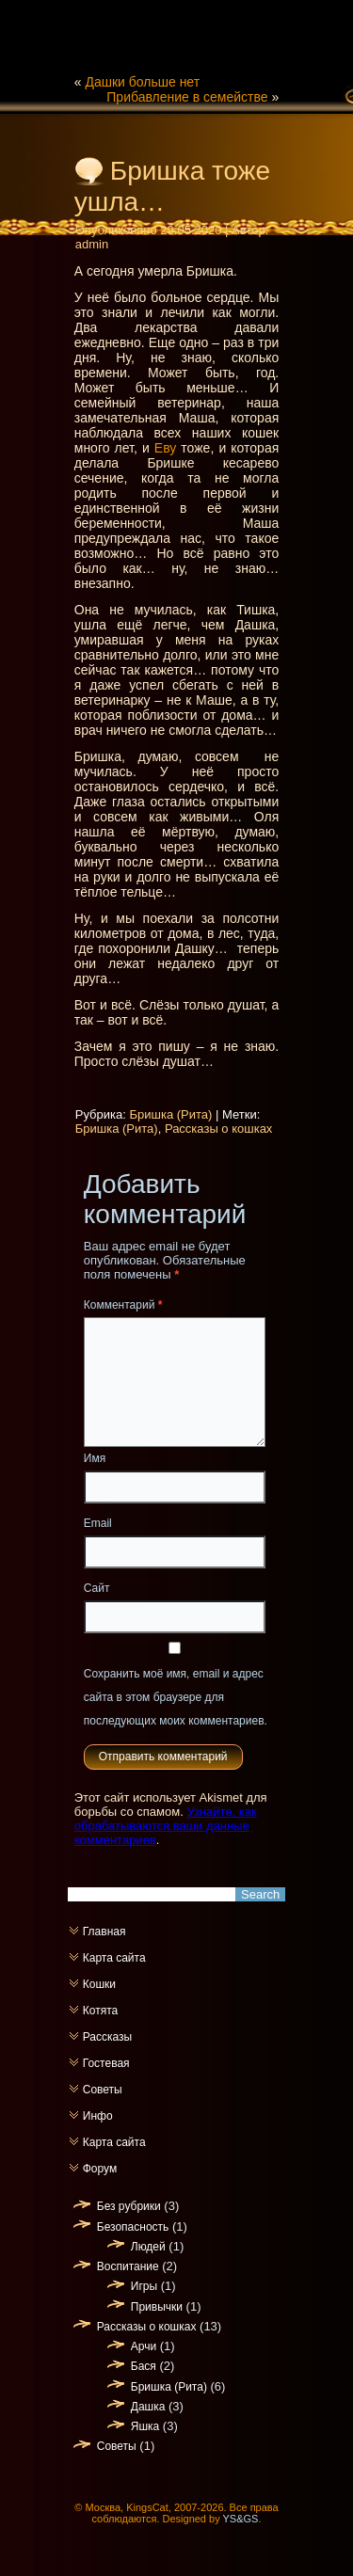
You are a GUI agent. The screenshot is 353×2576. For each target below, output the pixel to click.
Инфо (98, 2116)
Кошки (99, 1984)
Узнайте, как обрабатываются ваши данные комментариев (165, 1826)
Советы (102, 2089)
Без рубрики (129, 2206)
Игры (144, 2286)
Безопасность (133, 2227)
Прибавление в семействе (186, 96)
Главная (104, 1931)
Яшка (145, 2426)
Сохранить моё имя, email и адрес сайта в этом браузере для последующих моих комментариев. (175, 1697)
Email (98, 1523)
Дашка (148, 2406)
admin (91, 244)
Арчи (143, 2346)
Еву (165, 447)
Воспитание (128, 2266)
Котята (100, 2010)
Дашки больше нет (142, 81)
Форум (100, 2168)
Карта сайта (114, 1957)
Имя (94, 1458)
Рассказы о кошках (218, 1128)
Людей (148, 2246)
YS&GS (241, 2518)
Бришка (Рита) (170, 1114)
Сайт (97, 1588)
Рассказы (107, 2036)
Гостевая (106, 2063)
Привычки (157, 2307)
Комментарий (123, 1305)
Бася (143, 2366)
